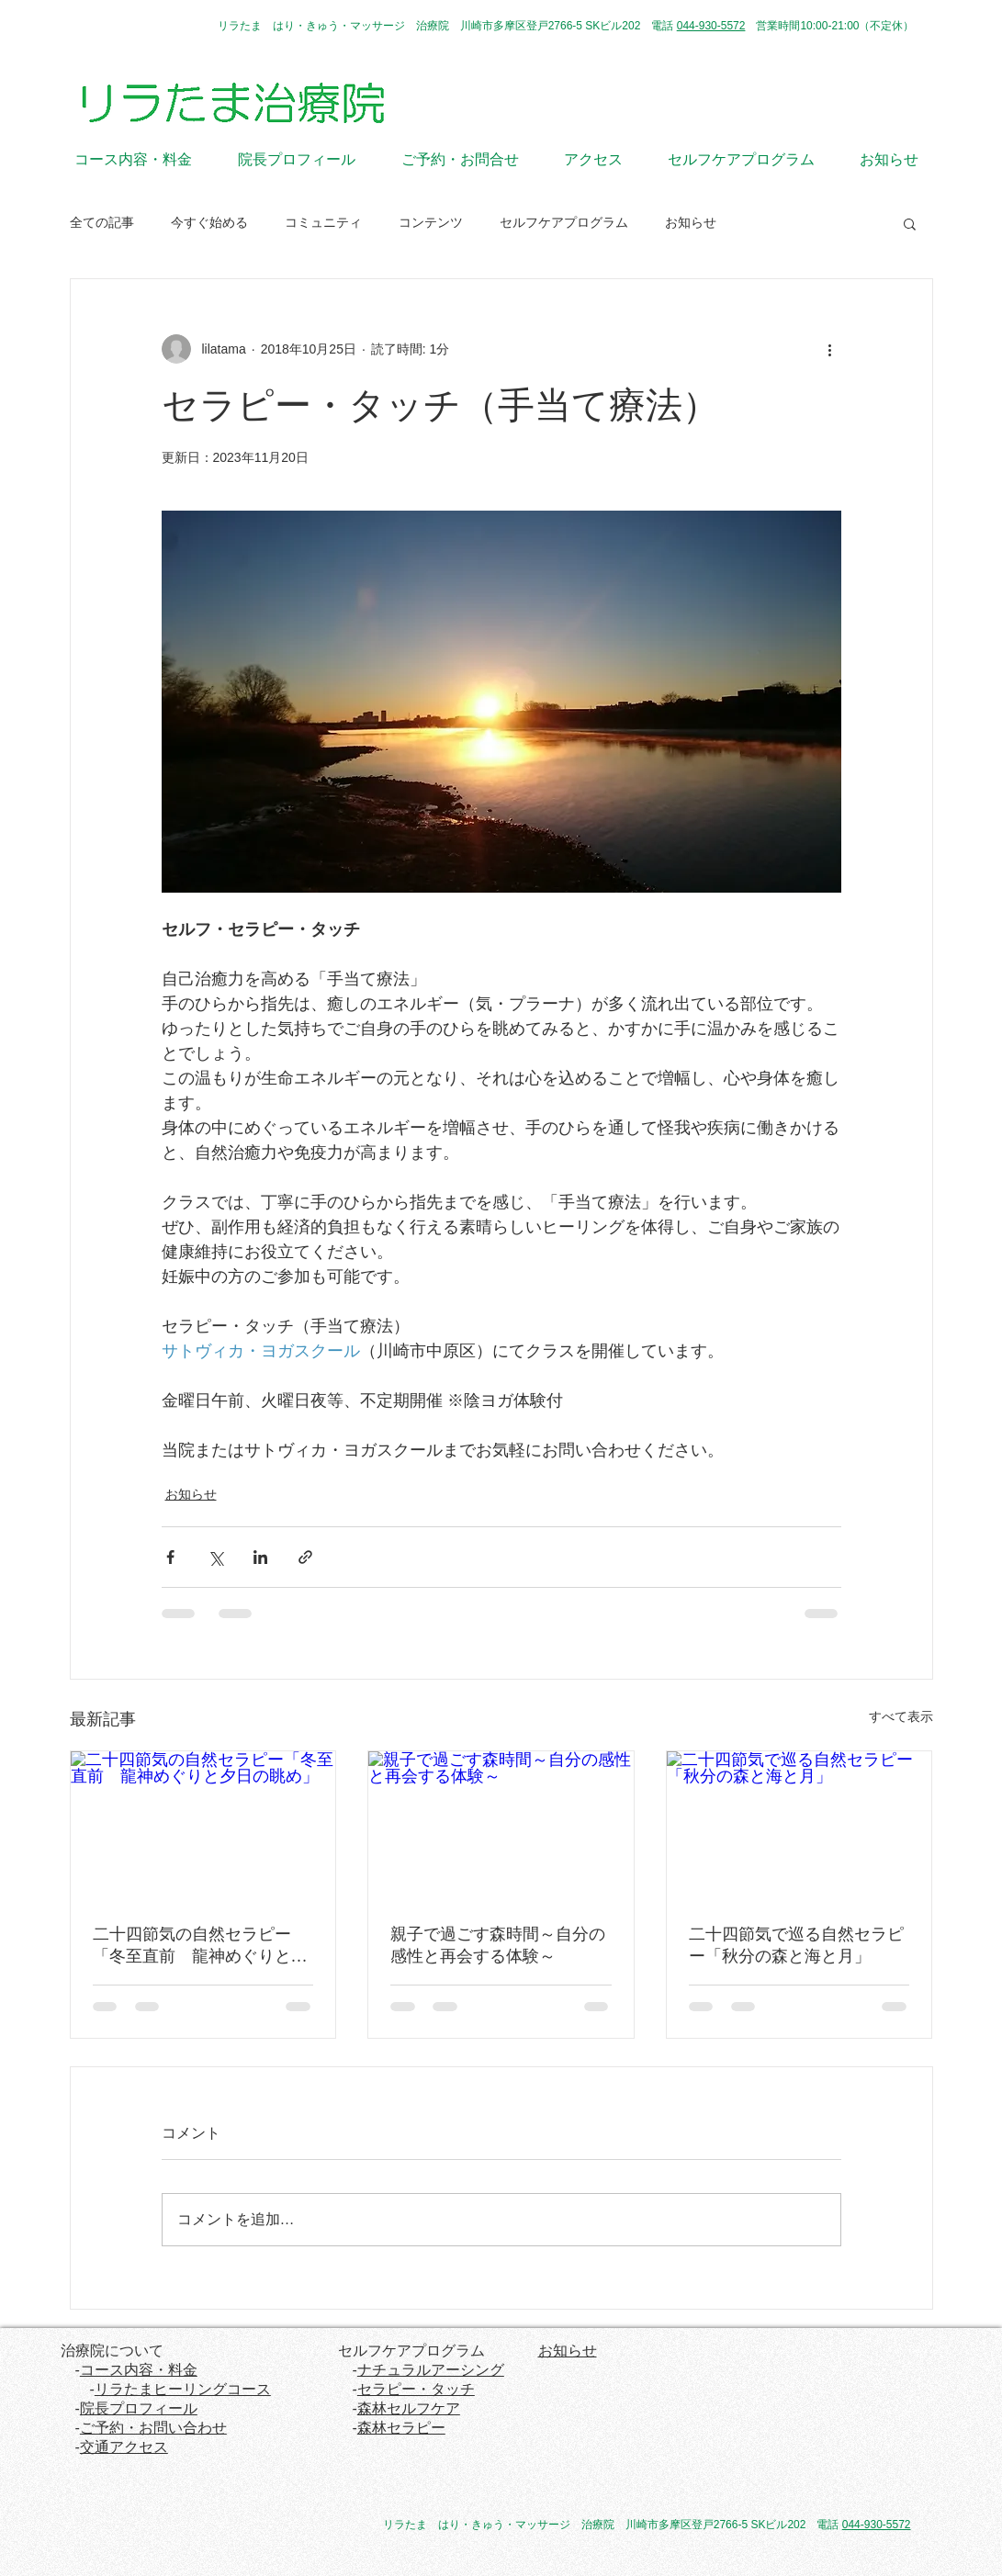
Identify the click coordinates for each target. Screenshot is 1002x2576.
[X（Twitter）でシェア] (215, 1557)
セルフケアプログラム (564, 222)
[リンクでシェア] (305, 1557)
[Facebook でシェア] (170, 1557)
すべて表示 (901, 1716)
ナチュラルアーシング (430, 2370)
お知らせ (690, 222)
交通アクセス (124, 2447)
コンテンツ (431, 222)
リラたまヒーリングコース (183, 2389)
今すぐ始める (209, 222)
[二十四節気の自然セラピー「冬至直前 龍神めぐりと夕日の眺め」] (203, 1825)
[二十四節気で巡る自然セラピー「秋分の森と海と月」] (799, 1825)
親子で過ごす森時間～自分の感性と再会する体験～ (497, 1945)
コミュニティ (323, 222)
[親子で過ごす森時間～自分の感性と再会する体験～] (501, 1825)
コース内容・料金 (138, 2370)
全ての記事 (102, 222)
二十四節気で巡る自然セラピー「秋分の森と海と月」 (796, 1945)
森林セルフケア (408, 2408)
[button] (909, 223)
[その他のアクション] (830, 349)
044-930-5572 (711, 25)
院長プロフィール (138, 2408)
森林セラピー (401, 2427)
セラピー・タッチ (416, 2389)
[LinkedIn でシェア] (260, 1557)
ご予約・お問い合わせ (153, 2427)
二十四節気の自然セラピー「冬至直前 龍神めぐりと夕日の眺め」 (200, 1946)
